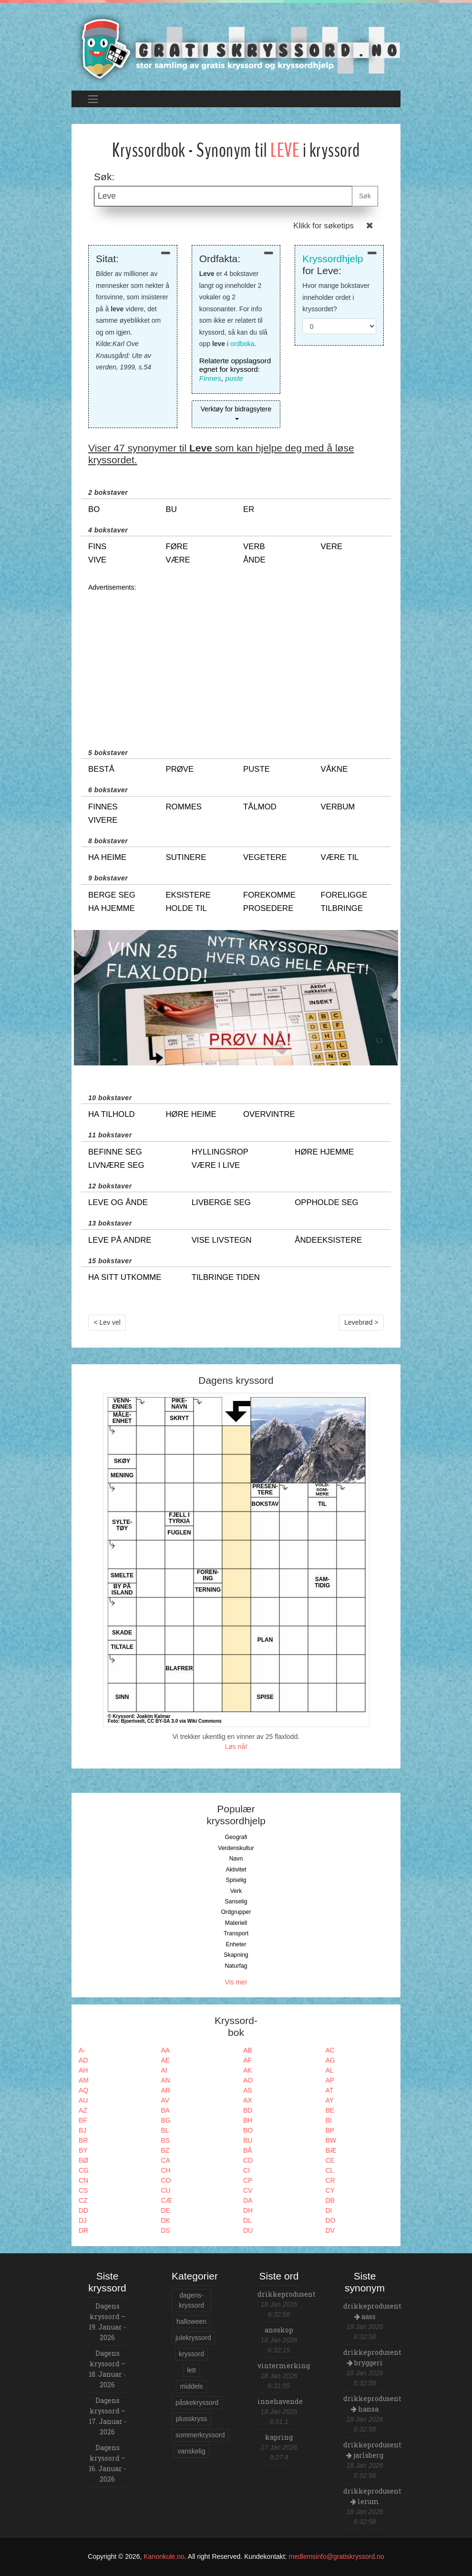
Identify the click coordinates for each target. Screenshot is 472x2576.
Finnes (210, 378)
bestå (101, 769)
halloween (191, 2321)
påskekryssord (196, 2402)
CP (247, 2180)
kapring (279, 2437)
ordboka (242, 344)
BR (83, 2140)
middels (191, 2386)
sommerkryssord (200, 2435)
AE (165, 2060)
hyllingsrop (220, 1151)
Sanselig (236, 1901)
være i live (216, 1165)
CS (83, 2190)
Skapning (236, 1955)
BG (166, 2120)
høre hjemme (324, 1151)
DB (330, 2200)
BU (247, 2140)
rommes (184, 806)
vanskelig (191, 2451)
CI (246, 2170)
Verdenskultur (236, 1848)
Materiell (236, 1923)
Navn (236, 1858)
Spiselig (236, 1880)
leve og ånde (118, 1202)
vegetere (265, 857)
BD (247, 2110)
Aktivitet (236, 1869)
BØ (83, 2160)
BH (247, 2120)
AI (164, 2070)
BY (83, 2150)
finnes (103, 806)
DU (248, 2230)
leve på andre (119, 1240)
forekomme (269, 895)
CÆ (167, 2200)
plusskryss (191, 2419)
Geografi (236, 1837)
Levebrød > (361, 1322)
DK (165, 2220)
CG (84, 2170)
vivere (103, 820)
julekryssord (193, 2337)
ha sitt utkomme (125, 1277)
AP (330, 2080)
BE (330, 2110)
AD (83, 2060)
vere (332, 546)
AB (247, 2050)
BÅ (247, 2150)
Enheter (236, 1944)
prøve (180, 769)
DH (248, 2210)
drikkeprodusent (286, 2294)
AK (247, 2070)
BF (83, 2120)
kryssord (191, 2354)
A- (82, 2050)
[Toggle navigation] (92, 99)
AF (247, 2060)
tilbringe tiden (226, 1277)
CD (248, 2160)
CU (166, 2190)
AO (248, 2080)
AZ (83, 2110)
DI (329, 2210)
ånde (254, 559)
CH (166, 2170)
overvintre (269, 1114)
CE (330, 2160)
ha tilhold (111, 1114)
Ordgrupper (236, 1912)
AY (330, 2100)
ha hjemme (111, 908)
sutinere (186, 857)
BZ (165, 2150)
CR (330, 2180)
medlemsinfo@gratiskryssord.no (336, 2556)
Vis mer (236, 1982)
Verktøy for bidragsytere (236, 409)
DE (165, 2210)
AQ (83, 2090)
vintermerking (283, 2365)
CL (330, 2170)
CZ (83, 2200)
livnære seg (116, 1165)
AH (83, 2070)
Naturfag (236, 1966)
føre (177, 546)
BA (165, 2110)
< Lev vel (107, 1322)
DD (83, 2210)
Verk (236, 1891)
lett (191, 2370)
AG (330, 2060)
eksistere (188, 895)
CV (247, 2190)
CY (330, 2190)
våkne (334, 769)
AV (165, 2100)
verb (254, 546)
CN (83, 2180)
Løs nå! (236, 1746)
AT (330, 2090)
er (248, 509)
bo (94, 509)
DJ (83, 2220)
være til (340, 857)
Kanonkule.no (164, 2556)
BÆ (331, 2150)
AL (330, 2070)
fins (97, 546)
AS (247, 2090)
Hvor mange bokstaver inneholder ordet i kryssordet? (335, 297)
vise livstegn (222, 1240)
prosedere (268, 908)
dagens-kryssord (191, 2300)
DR (83, 2230)
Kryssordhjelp (332, 258)
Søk (365, 196)
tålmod (260, 806)
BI (329, 2120)
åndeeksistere (328, 1240)
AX (247, 2100)
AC (330, 2050)
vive (97, 559)
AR (165, 2090)
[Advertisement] (236, 660)
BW (331, 2140)
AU (83, 2100)
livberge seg (221, 1202)
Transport (236, 1933)
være (178, 559)
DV (330, 2230)
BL (165, 2130)
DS (165, 2230)
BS (165, 2140)
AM (84, 2080)
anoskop (279, 2329)
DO (331, 2220)
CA (165, 2160)
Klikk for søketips (323, 225)
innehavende (280, 2401)
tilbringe (342, 908)
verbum (338, 806)
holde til (186, 908)
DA (247, 2200)
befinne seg (115, 1151)
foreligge (344, 895)
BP (330, 2130)
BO (248, 2130)
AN (165, 2080)
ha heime (107, 857)
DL (247, 2220)
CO (166, 2180)
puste (234, 378)
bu (171, 509)
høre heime (191, 1114)
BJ (82, 2130)
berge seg (111, 895)
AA (165, 2050)
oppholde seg (326, 1202)
